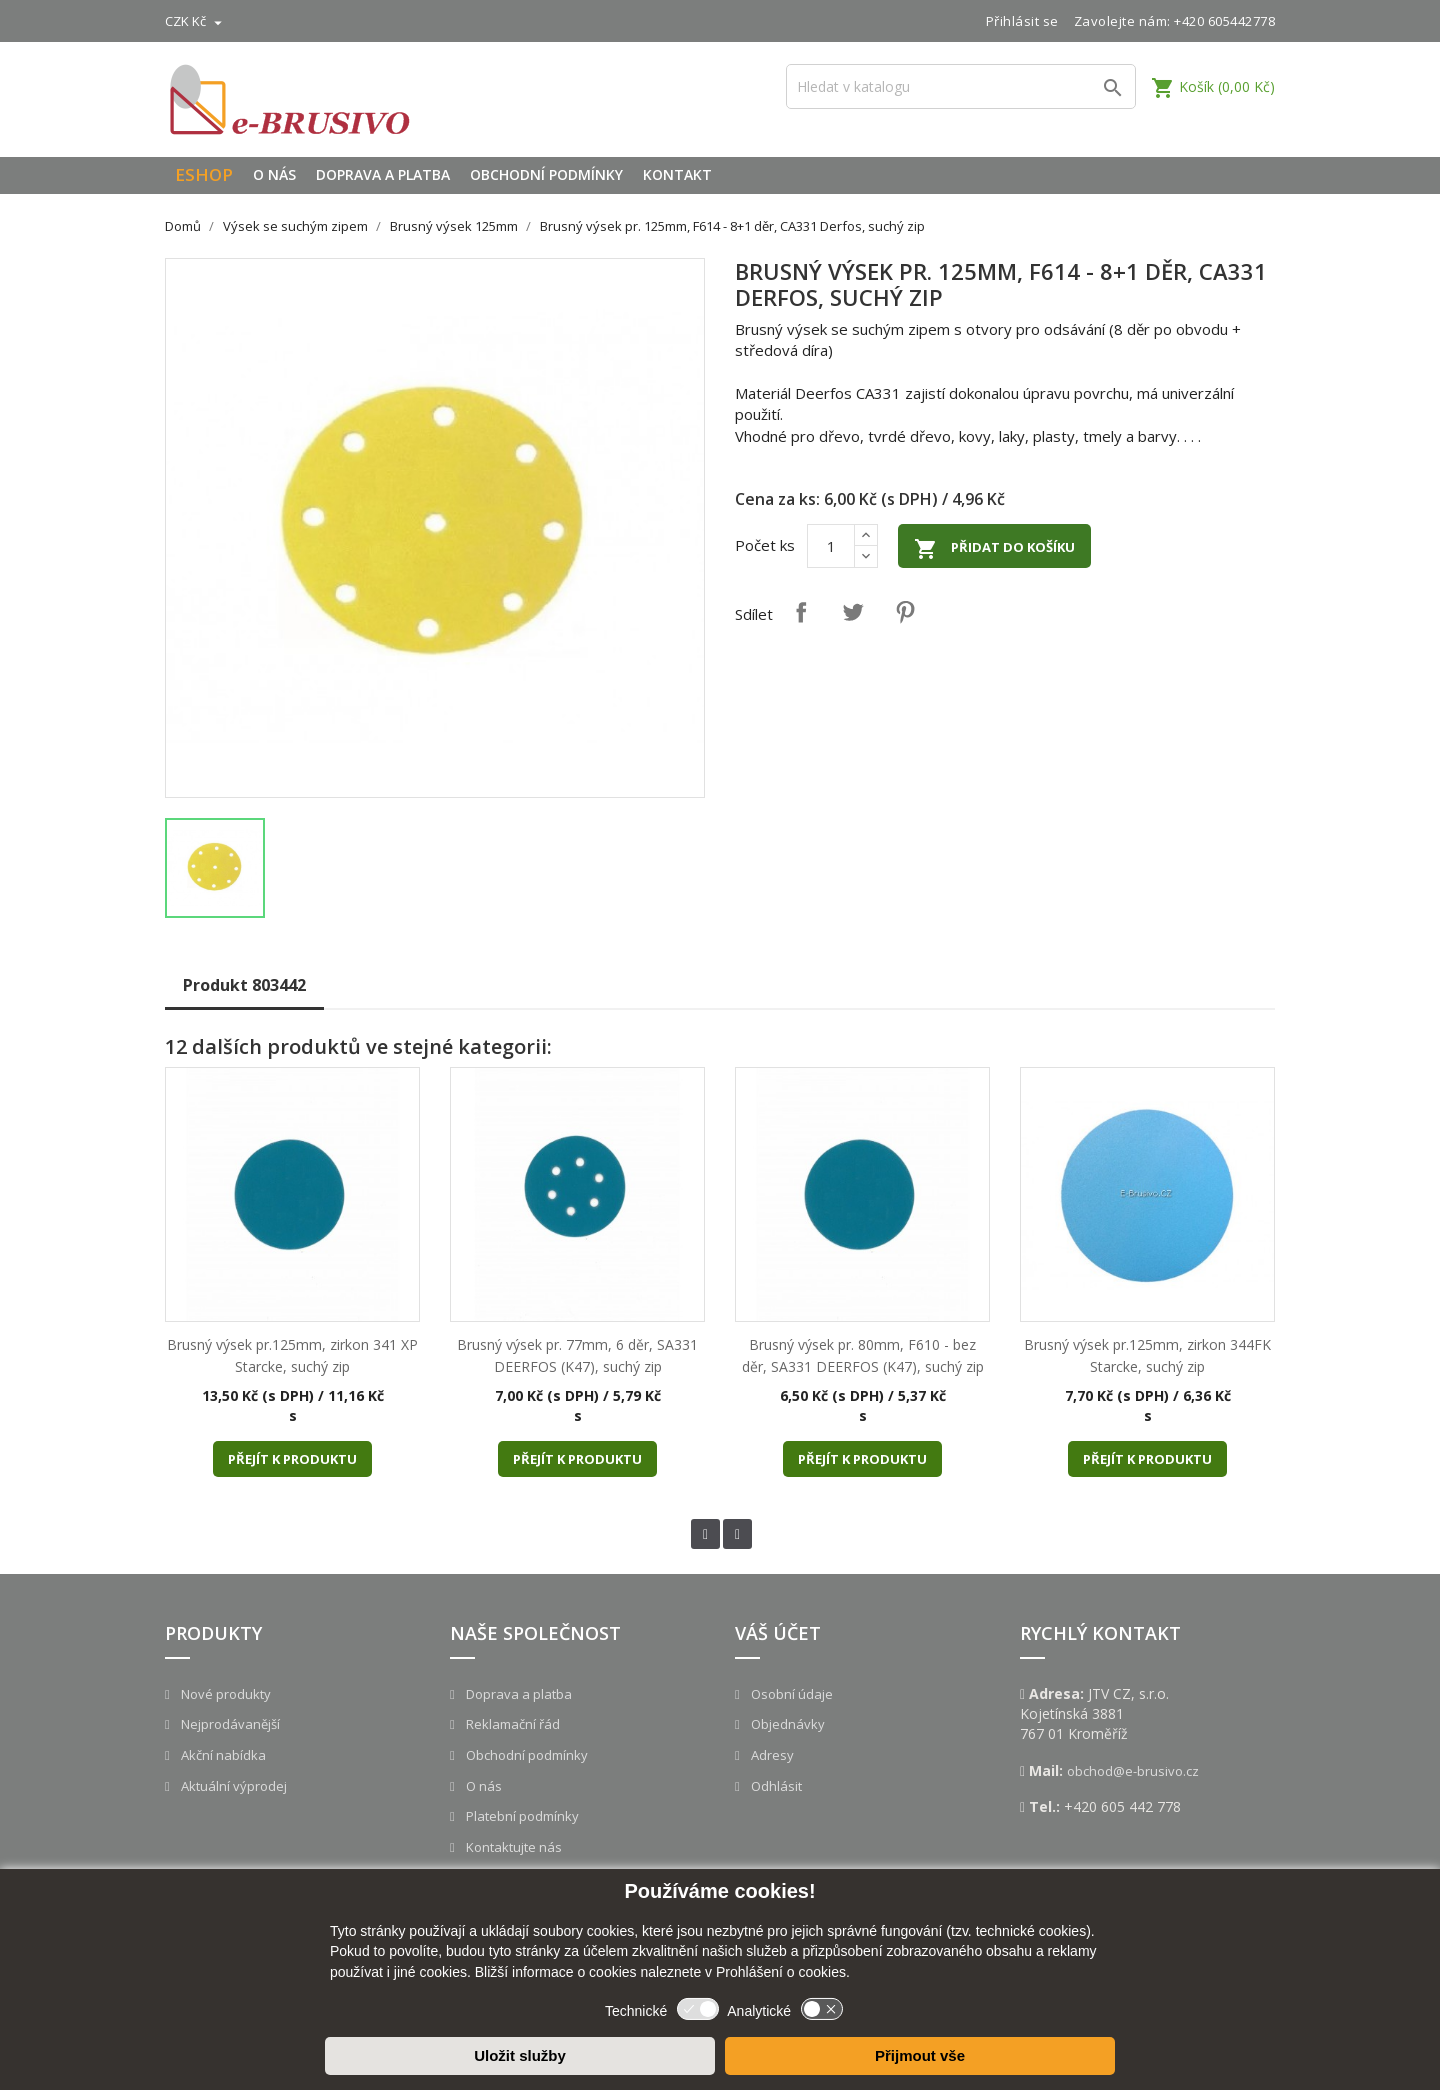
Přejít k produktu (292, 1459)
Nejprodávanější (229, 1724)
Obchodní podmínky (546, 174)
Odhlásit (775, 1786)
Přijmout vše (920, 2055)
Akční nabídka (222, 1755)
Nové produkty (224, 1694)
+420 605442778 (1224, 21)
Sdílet (801, 612)
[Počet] (831, 546)
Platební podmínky (521, 1816)
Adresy (771, 1755)
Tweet (853, 612)
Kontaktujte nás (512, 1847)
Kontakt (677, 174)
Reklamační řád (511, 1724)
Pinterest (905, 612)
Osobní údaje (790, 1694)
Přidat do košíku (994, 549)
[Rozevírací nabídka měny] (196, 21)
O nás (274, 174)
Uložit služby (520, 2055)
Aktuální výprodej (232, 1786)
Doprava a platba (383, 174)
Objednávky (786, 1724)
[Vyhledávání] (961, 86)
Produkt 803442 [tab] (244, 985)
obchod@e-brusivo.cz (1133, 1771)
